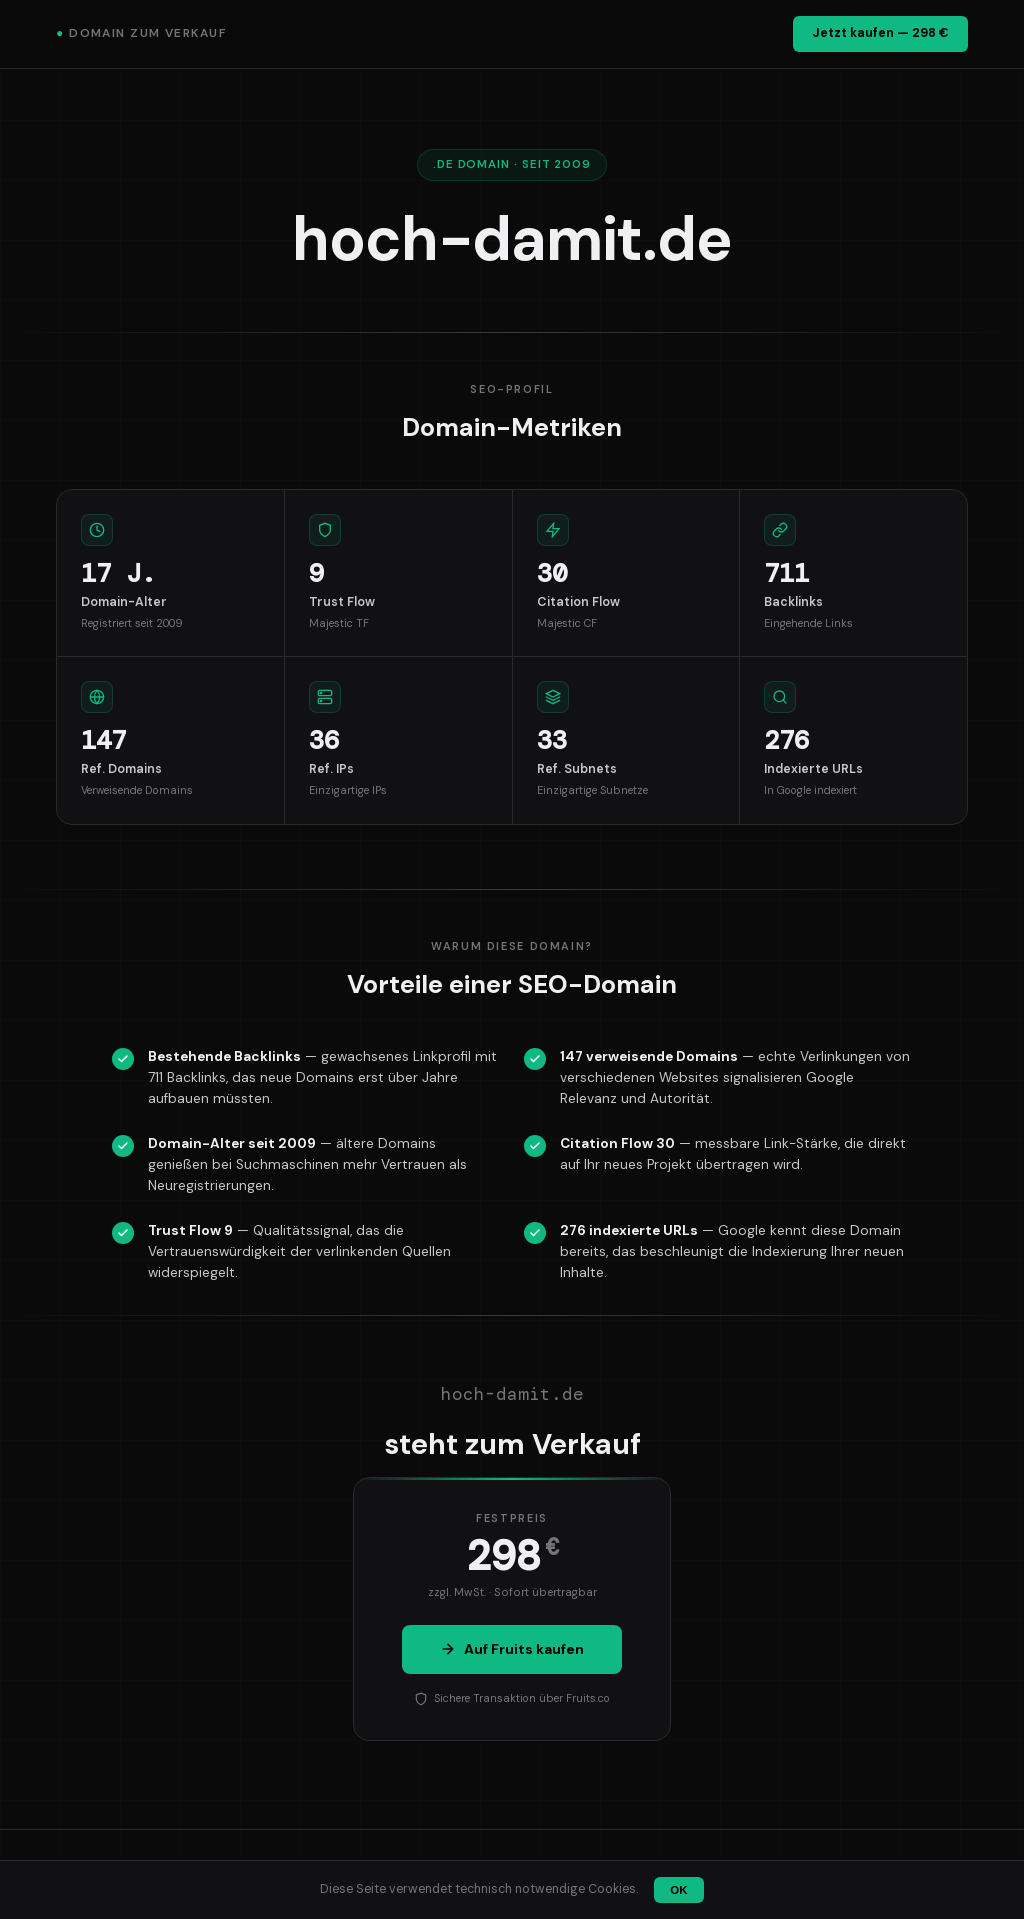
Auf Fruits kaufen (512, 1649)
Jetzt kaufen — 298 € (880, 33)
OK (678, 1890)
